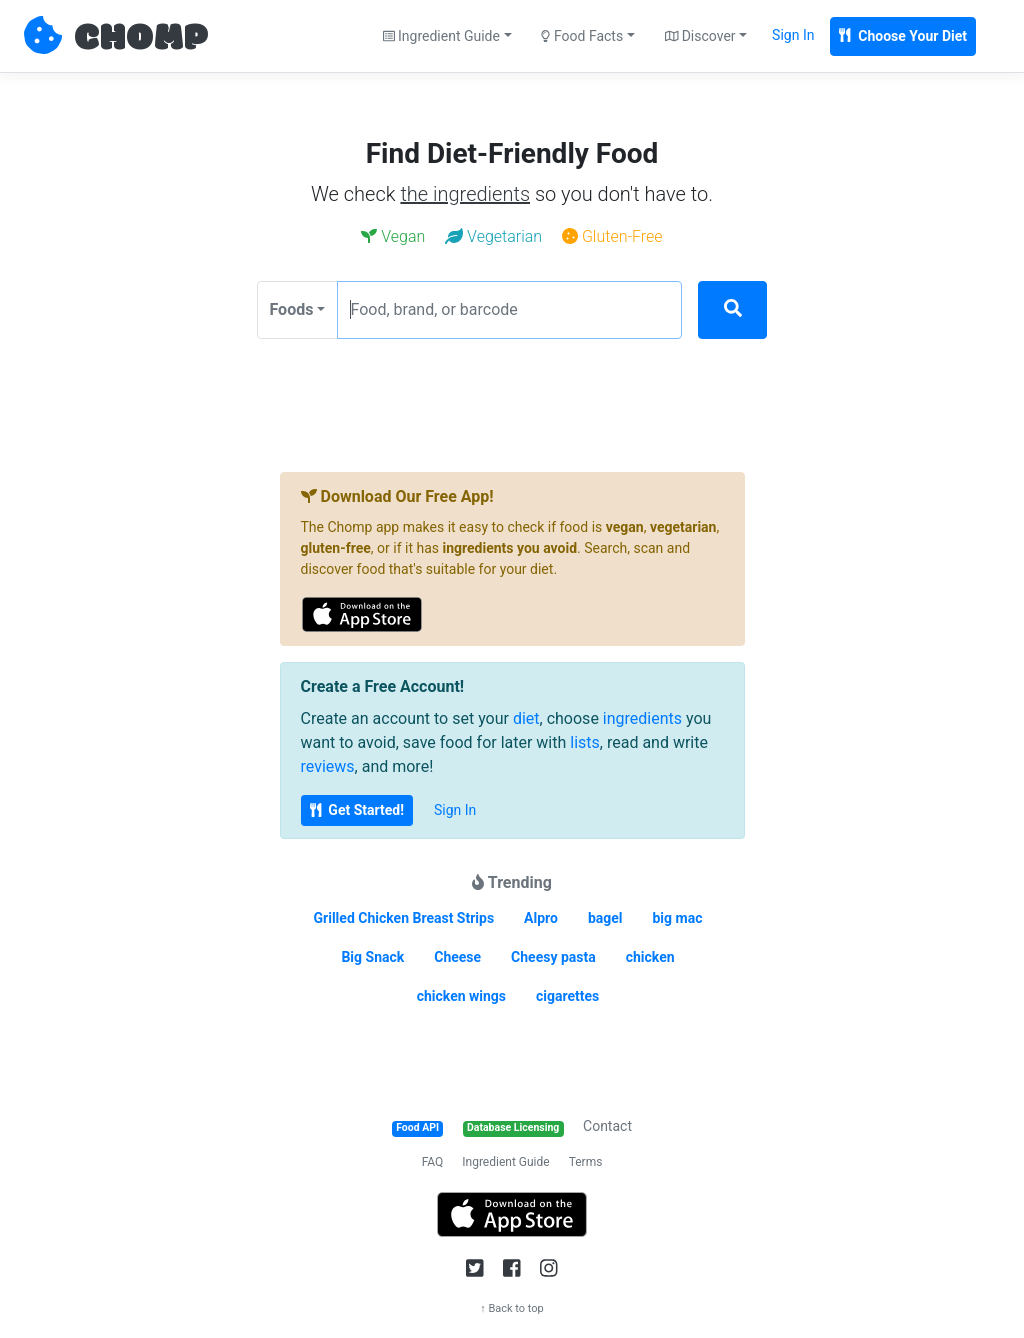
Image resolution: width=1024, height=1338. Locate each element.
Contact (607, 1126)
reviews (328, 766)
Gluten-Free (612, 236)
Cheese (457, 957)
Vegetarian (493, 236)
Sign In (793, 35)
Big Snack (372, 957)
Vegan (393, 236)
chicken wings (461, 996)
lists (585, 742)
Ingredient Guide (505, 1162)
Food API (417, 1127)
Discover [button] (700, 36)
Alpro (541, 918)
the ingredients (465, 194)
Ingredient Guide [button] (441, 36)
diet (526, 718)
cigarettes (567, 996)
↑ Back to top (512, 1308)
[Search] (732, 310)
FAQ (433, 1162)
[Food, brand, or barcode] (509, 310)
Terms (586, 1162)
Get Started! (357, 810)
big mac (677, 918)
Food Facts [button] (582, 36)
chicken (650, 957)
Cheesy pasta (553, 957)
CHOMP (141, 39)
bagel (605, 918)
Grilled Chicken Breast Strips (404, 918)
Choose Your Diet (903, 36)
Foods (292, 309)
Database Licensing (513, 1127)
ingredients (642, 718)
